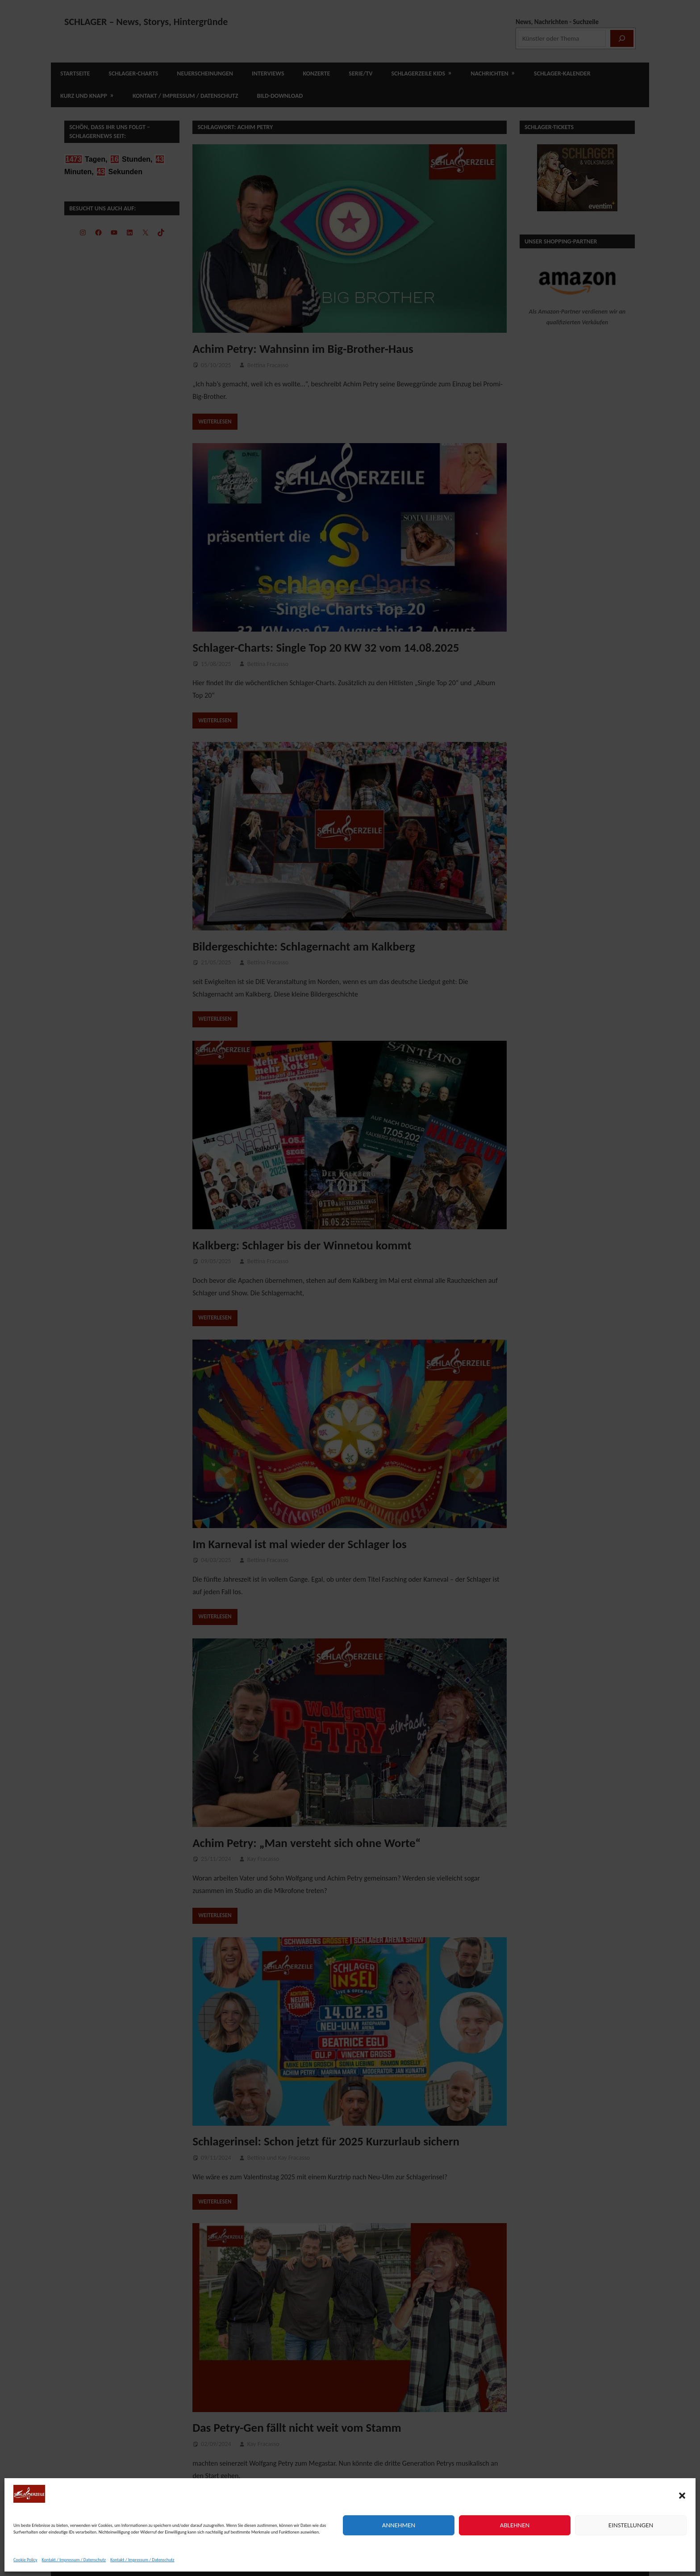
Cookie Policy (25, 2560)
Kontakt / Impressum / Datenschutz (74, 2560)
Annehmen (399, 2525)
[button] (682, 2495)
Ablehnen (515, 2525)
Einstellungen (630, 2525)
